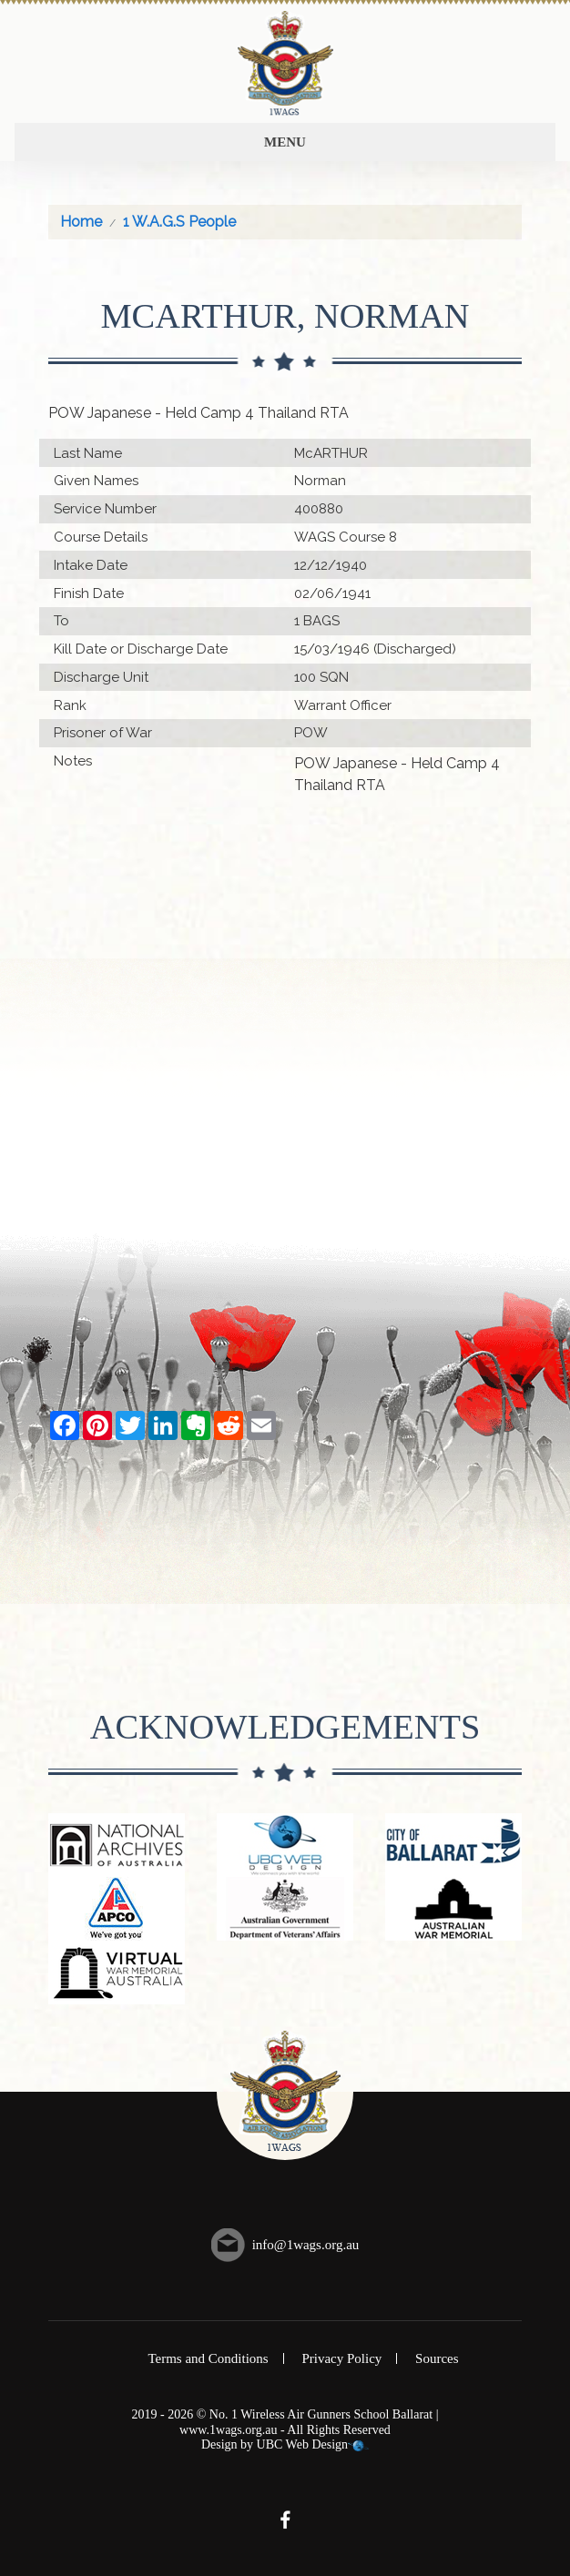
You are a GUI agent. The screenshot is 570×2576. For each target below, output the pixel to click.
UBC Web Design (303, 2444)
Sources (437, 2358)
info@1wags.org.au (306, 2244)
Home (81, 221)
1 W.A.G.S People (179, 221)
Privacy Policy (341, 2358)
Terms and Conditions (208, 2358)
